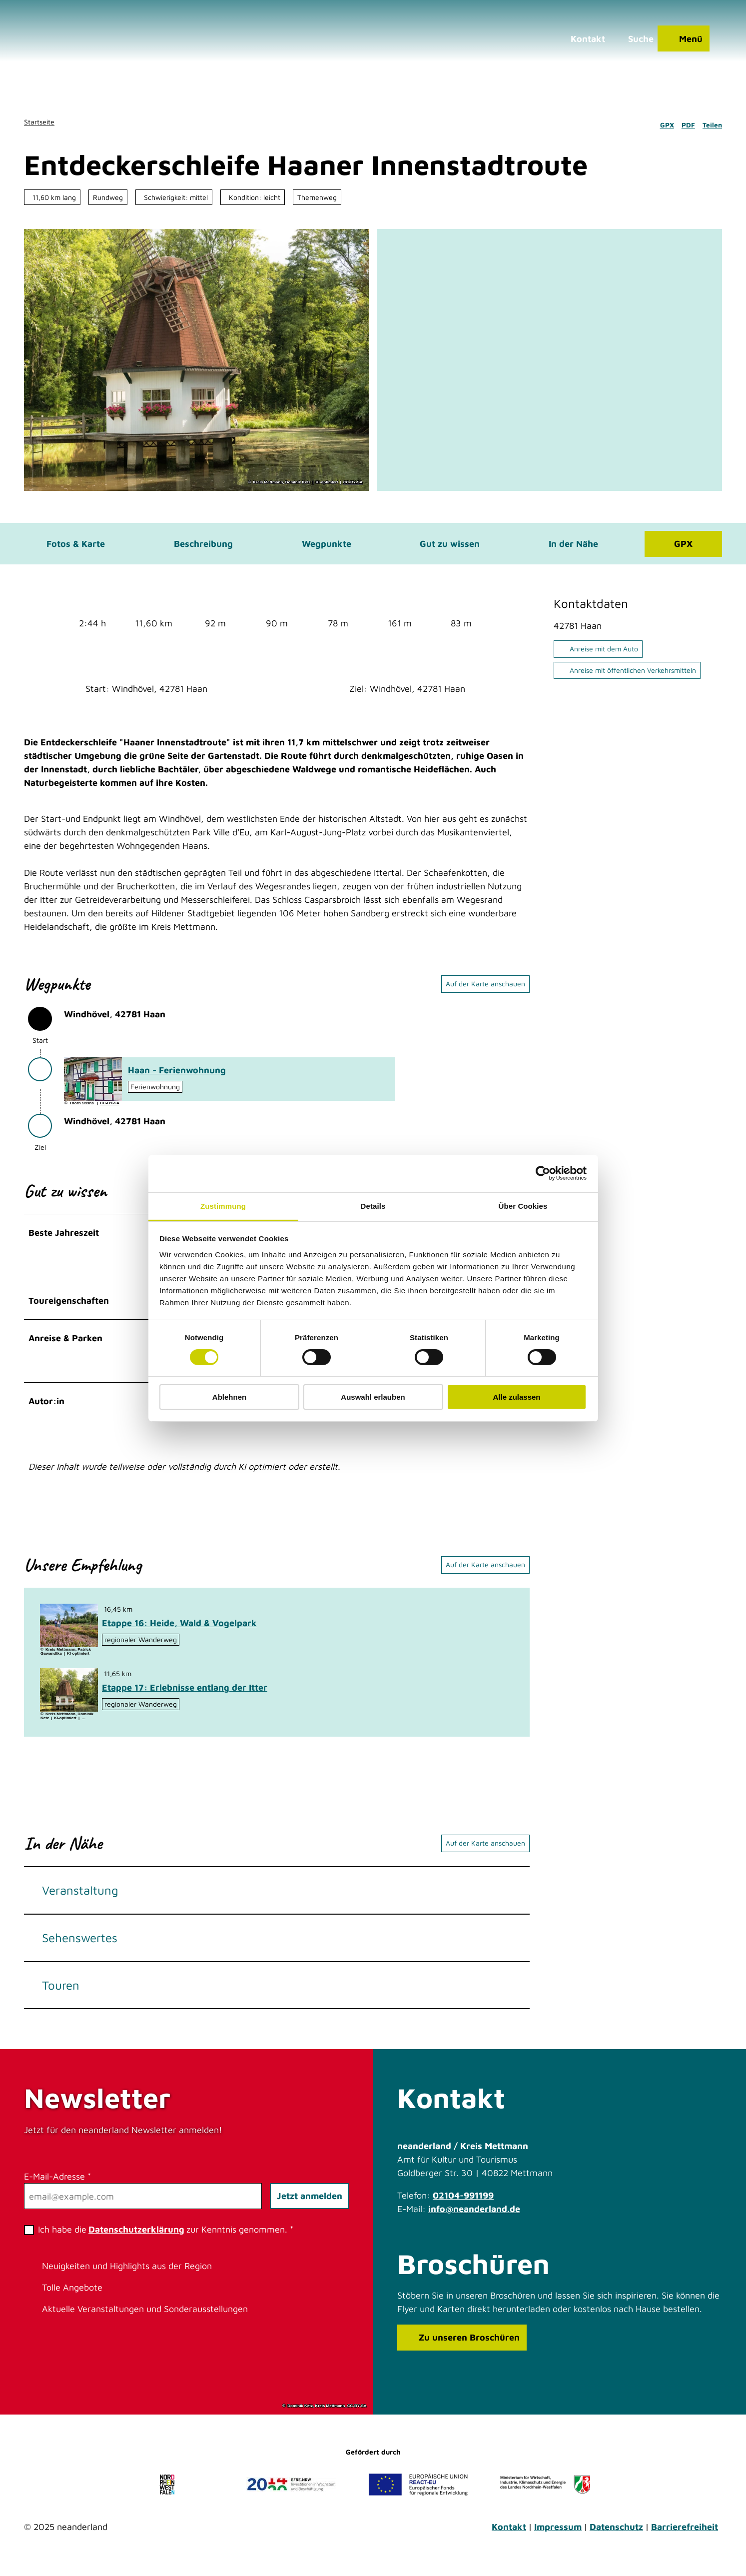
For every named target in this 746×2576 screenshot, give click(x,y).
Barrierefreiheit (684, 2534)
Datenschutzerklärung (136, 2236)
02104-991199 (463, 2202)
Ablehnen (229, 1397)
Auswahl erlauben (373, 1397)
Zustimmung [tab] (223, 1205)
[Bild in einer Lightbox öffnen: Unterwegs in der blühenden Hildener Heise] (69, 1633)
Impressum (558, 2534)
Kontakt (509, 2534)
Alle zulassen (516, 1397)
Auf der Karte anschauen (485, 989)
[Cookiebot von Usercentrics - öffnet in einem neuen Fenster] (543, 1173)
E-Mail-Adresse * (57, 2183)
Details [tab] (373, 1205)
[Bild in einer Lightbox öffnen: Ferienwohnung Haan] (93, 1084)
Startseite (39, 121)
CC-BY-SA (353, 482)
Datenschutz (616, 2534)
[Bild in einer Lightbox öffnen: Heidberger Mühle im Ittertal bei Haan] (69, 1697)
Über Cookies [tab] (523, 1205)
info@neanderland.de (474, 2216)
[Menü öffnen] (680, 42)
